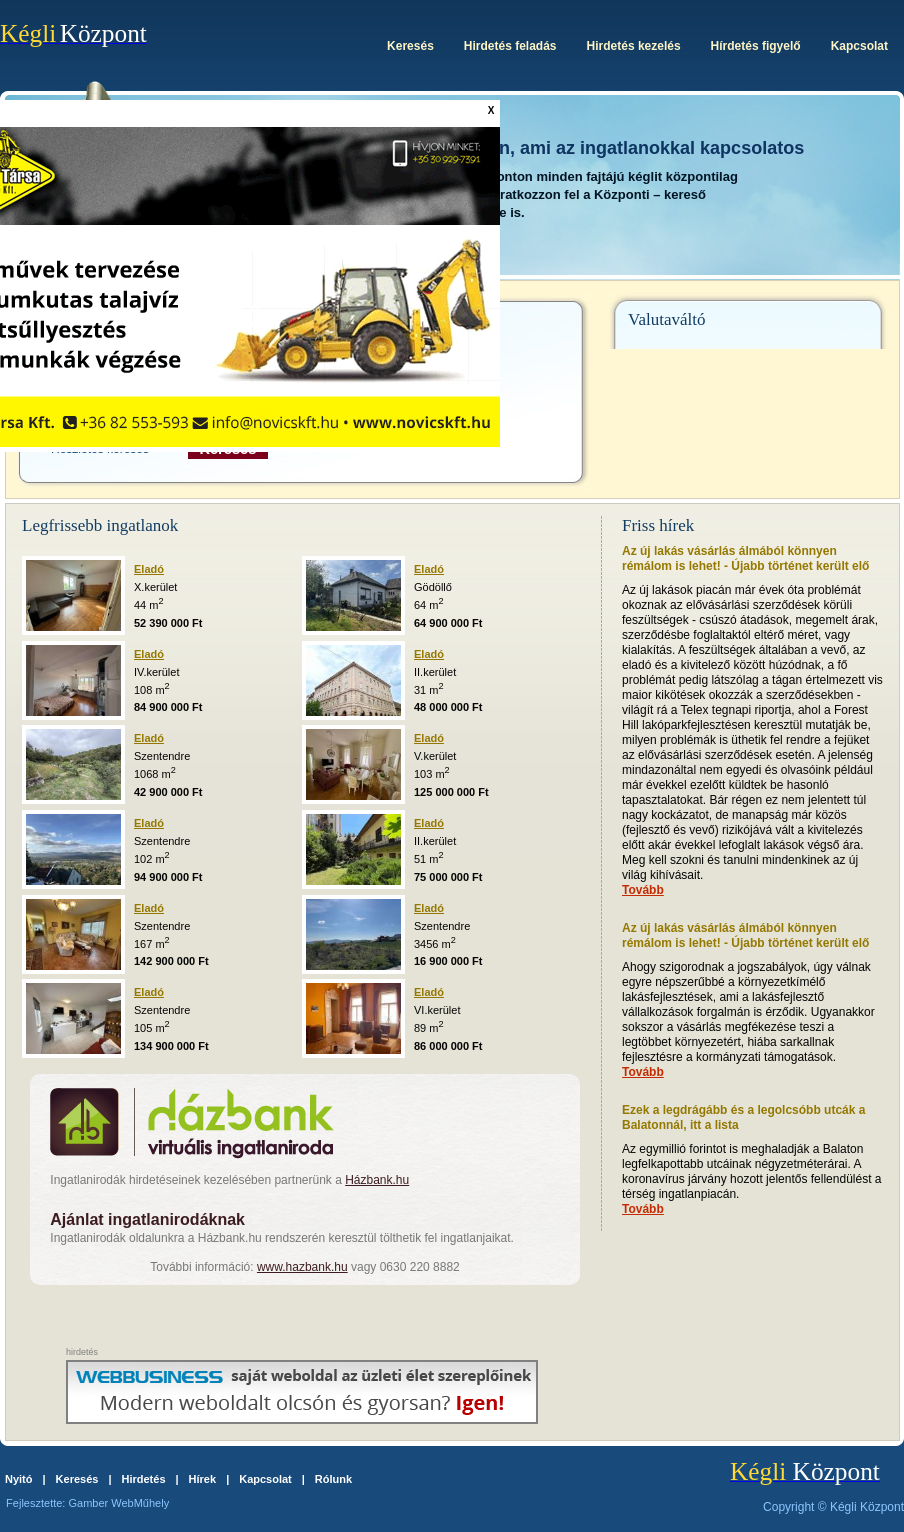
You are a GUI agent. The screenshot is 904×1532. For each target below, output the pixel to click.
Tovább (643, 890)
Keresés (77, 1479)
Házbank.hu (377, 1180)
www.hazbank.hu (302, 1267)
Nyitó (19, 1479)
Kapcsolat (265, 1479)
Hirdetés (143, 1479)
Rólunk (333, 1479)
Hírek (203, 1479)
